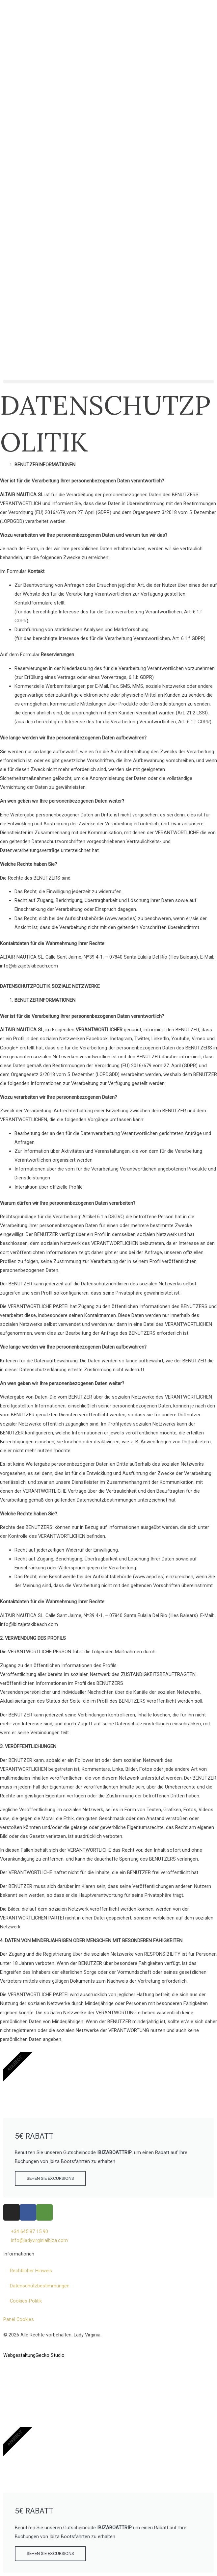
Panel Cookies (18, 2319)
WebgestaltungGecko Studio (34, 2355)
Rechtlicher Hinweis (31, 2271)
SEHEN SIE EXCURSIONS (50, 2178)
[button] (108, 381)
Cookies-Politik (26, 2301)
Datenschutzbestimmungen (39, 2286)
